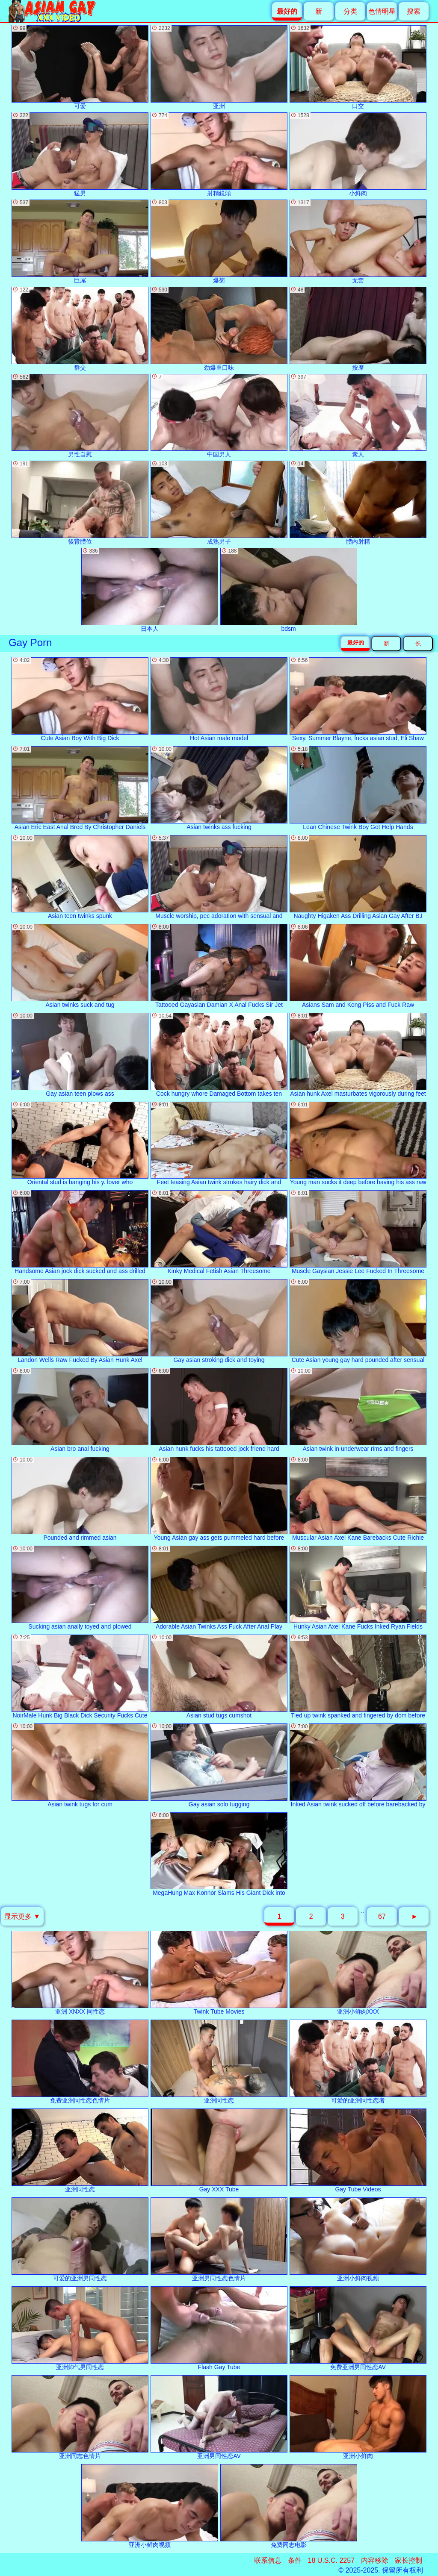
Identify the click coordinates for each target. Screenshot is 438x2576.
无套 (358, 242)
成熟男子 (219, 503)
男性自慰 (80, 416)
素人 (358, 416)
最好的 (355, 642)
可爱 (80, 67)
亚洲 (219, 67)
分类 (350, 11)
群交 (80, 329)
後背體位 (80, 503)
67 (382, 1916)
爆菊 (219, 242)
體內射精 (358, 503)
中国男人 (219, 416)
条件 (295, 2560)
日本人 (149, 590)
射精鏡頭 (219, 154)
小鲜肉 (358, 154)
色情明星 (382, 11)
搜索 (413, 11)
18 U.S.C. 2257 (331, 2560)
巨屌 (80, 242)
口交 (358, 67)
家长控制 (408, 2560)
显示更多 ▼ (22, 1916)
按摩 (358, 329)
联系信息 (267, 2560)
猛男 (80, 154)
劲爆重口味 (219, 329)
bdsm (288, 590)
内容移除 (374, 2560)
